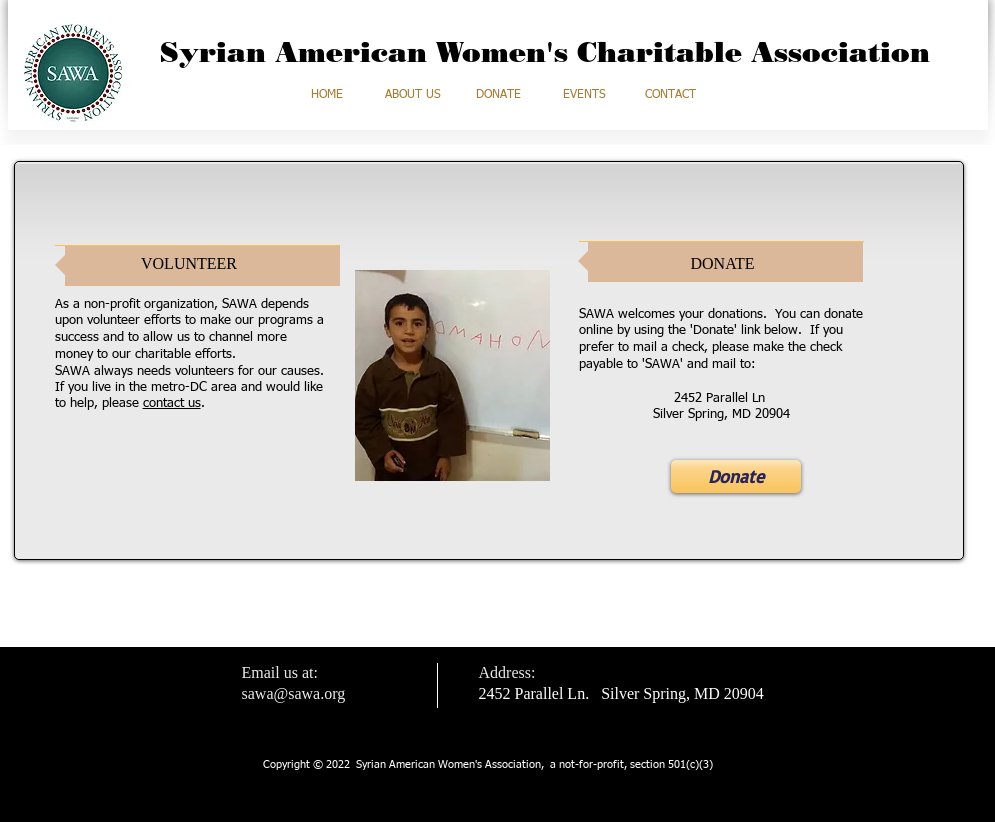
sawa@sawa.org (294, 693)
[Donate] (736, 476)
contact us (172, 403)
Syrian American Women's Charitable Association (545, 52)
